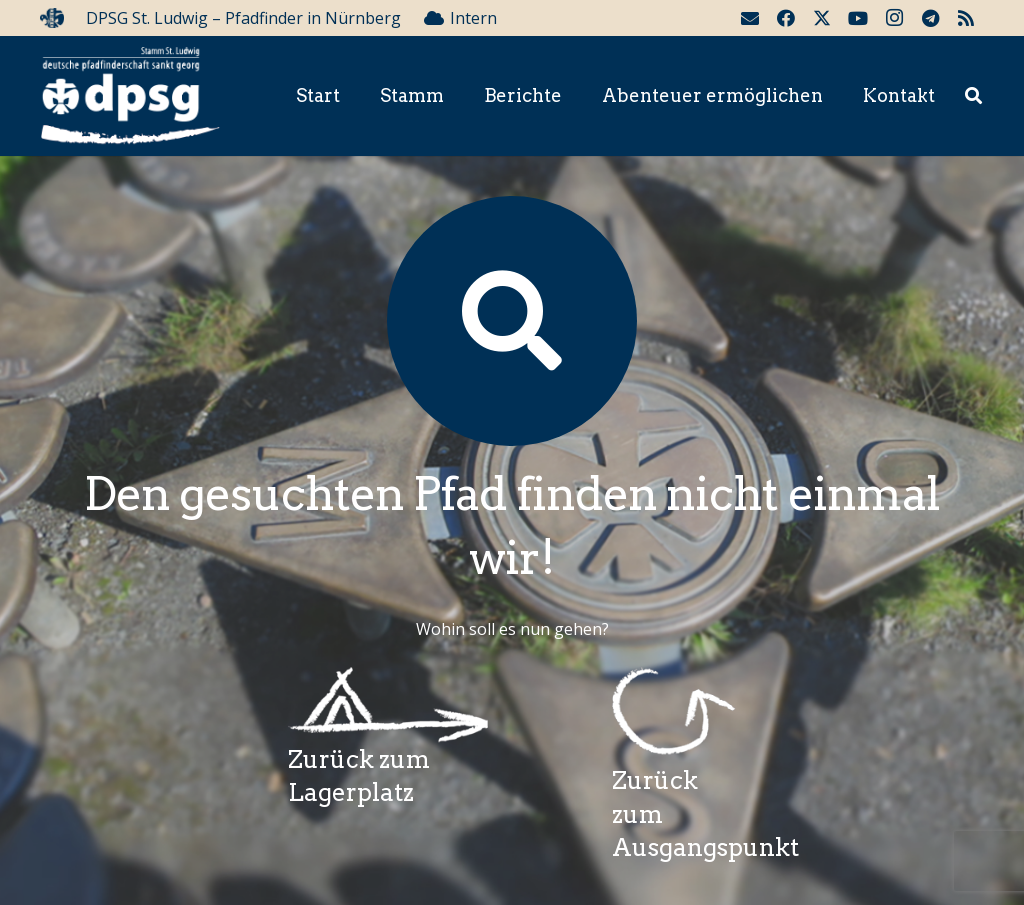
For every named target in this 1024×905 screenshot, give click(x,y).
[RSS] (966, 18)
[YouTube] (858, 18)
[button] (973, 96)
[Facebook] (786, 18)
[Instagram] (894, 18)
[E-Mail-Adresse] (750, 18)
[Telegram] (930, 18)
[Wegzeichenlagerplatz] (388, 705)
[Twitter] (822, 18)
